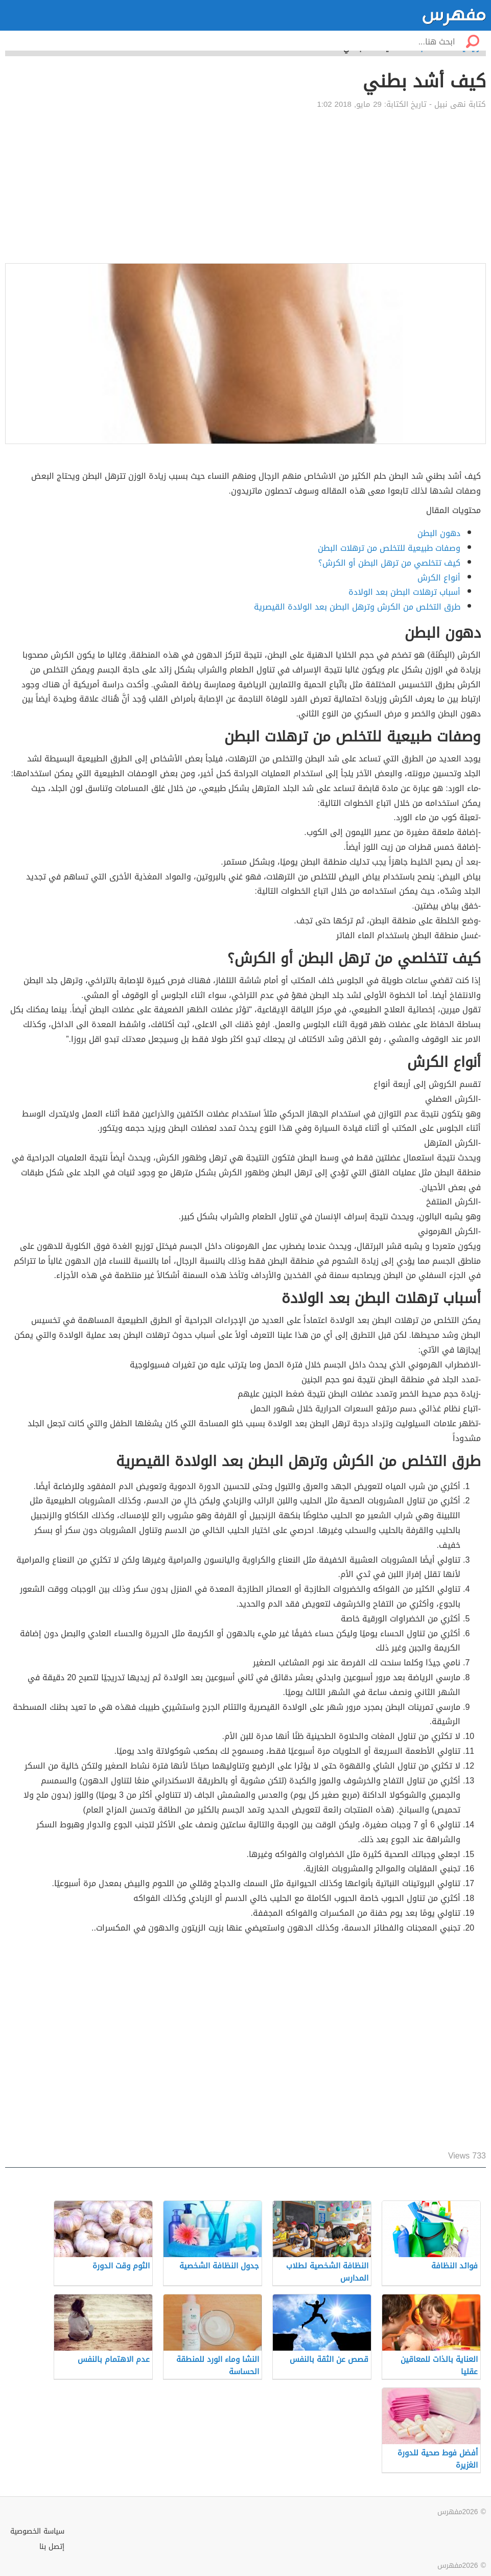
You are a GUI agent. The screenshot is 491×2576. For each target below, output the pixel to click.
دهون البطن (438, 533)
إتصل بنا (51, 2546)
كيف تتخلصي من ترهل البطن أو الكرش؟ (389, 563)
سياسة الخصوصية (37, 2531)
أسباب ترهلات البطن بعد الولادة (404, 592)
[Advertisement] (245, 186)
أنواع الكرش (438, 578)
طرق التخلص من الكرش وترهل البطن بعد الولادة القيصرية (357, 607)
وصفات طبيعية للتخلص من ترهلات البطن (389, 548)
